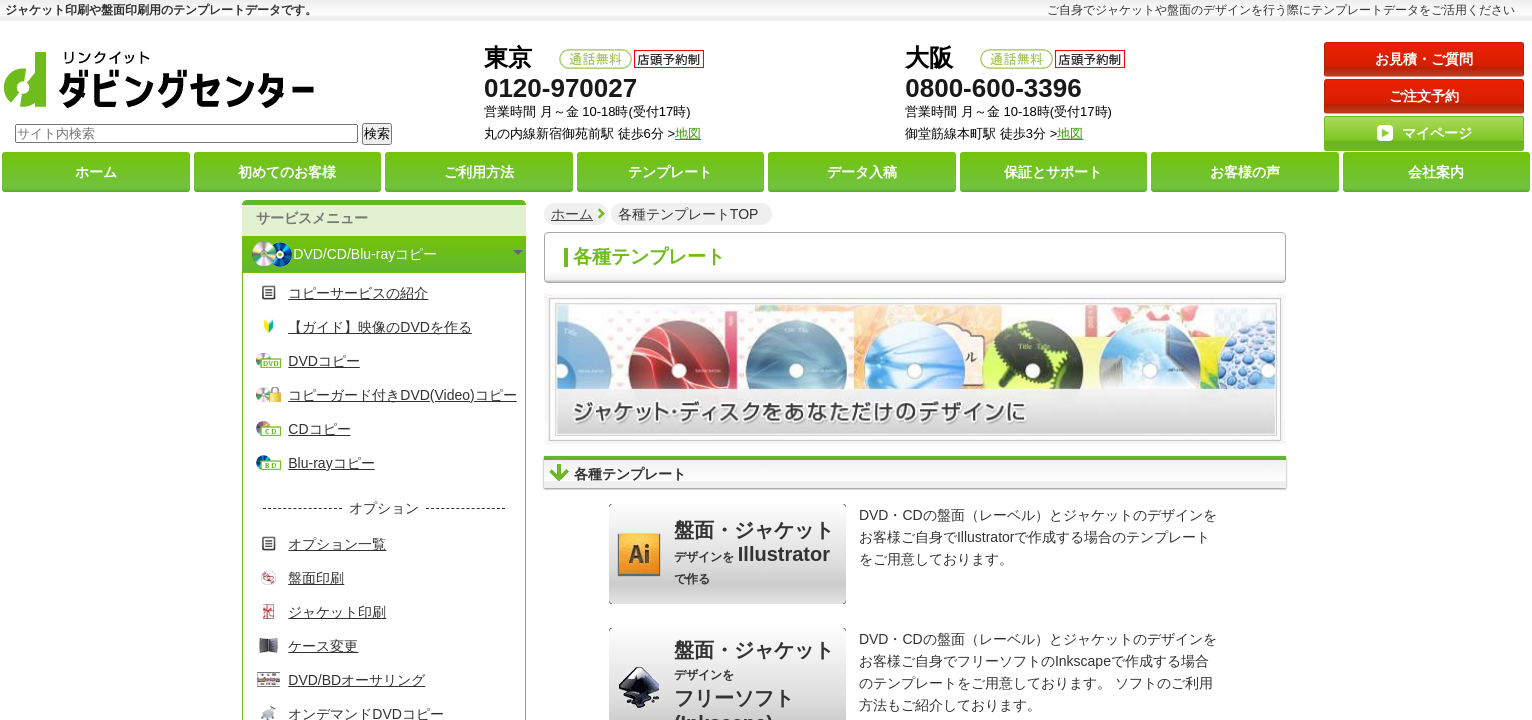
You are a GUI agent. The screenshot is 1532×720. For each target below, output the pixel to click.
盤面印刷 (316, 578)
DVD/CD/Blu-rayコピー (365, 254)
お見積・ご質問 (1424, 59)
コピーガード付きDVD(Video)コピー (402, 395)
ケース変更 (323, 646)
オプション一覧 (337, 544)
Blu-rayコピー (331, 463)
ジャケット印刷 (337, 612)
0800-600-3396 (993, 88)
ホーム (572, 214)
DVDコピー (324, 361)
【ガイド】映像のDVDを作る (380, 327)
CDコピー (319, 429)
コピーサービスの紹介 (358, 293)
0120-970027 (560, 88)
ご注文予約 (1424, 96)
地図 (1070, 133)
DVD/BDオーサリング (356, 680)
